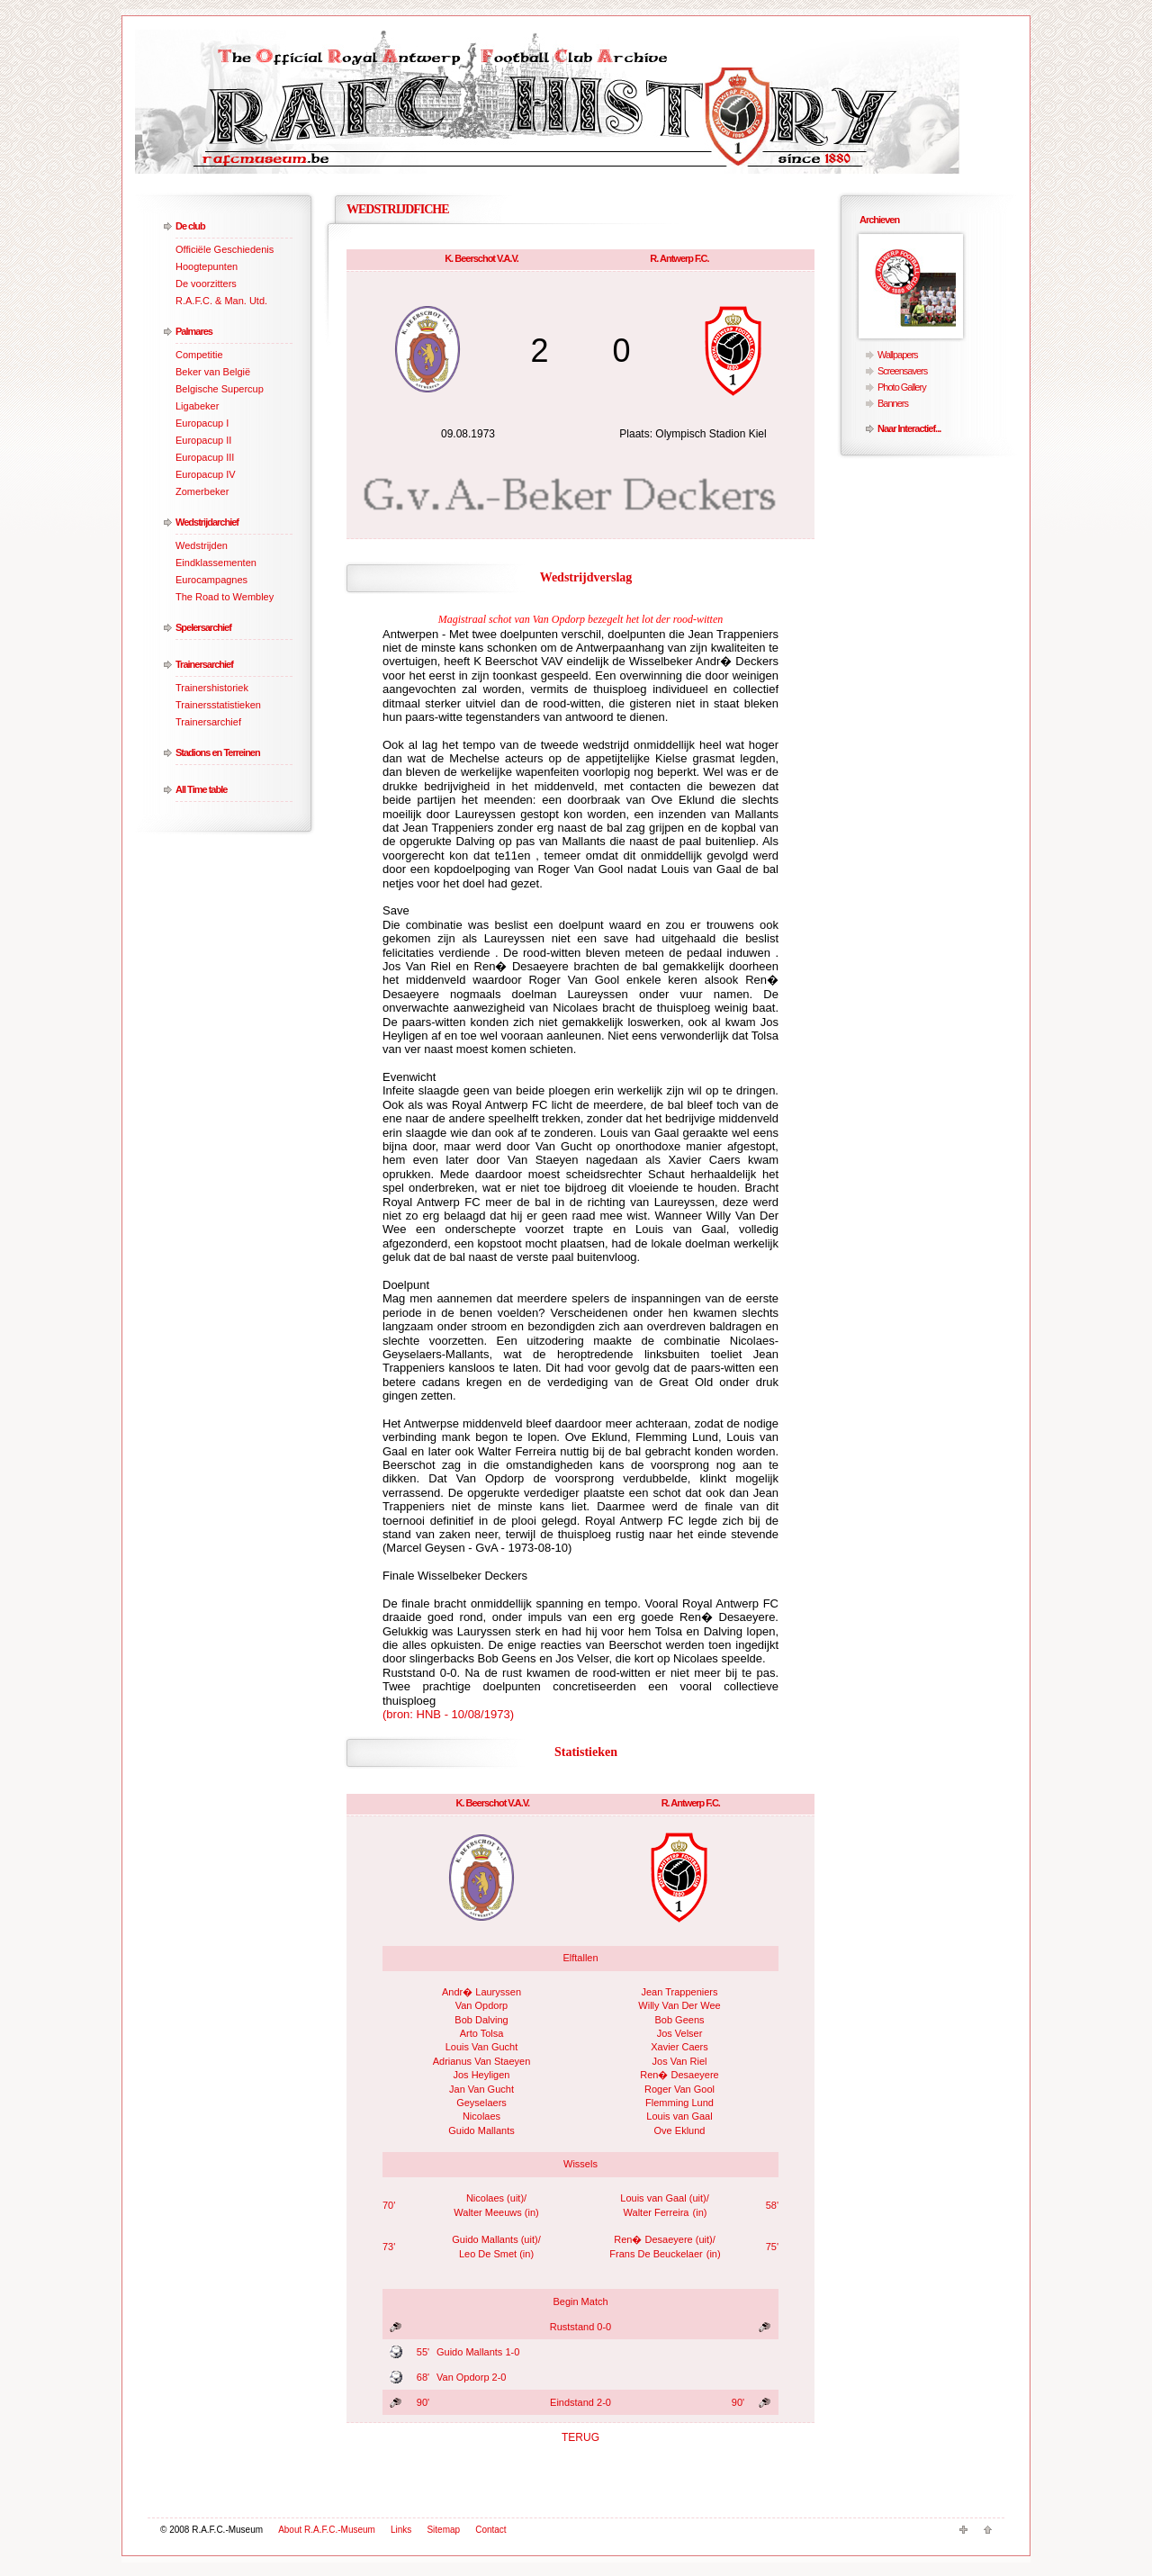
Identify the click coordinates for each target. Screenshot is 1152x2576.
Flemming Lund (679, 2102)
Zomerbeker (202, 491)
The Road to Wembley (225, 596)
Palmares (194, 331)
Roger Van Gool (679, 2089)
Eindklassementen (216, 562)
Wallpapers (898, 354)
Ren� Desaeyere (679, 2074)
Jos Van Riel (679, 2061)
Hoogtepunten (207, 266)
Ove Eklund (680, 2130)
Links (401, 2530)
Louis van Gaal (679, 2116)
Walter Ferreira (656, 2212)
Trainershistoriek (212, 687)
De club (190, 226)
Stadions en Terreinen (218, 752)
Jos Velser (680, 2033)
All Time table (201, 789)
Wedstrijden (202, 545)
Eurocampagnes (212, 579)
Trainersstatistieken (218, 704)
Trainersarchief (204, 664)
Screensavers (902, 370)
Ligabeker (197, 406)
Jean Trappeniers (680, 1991)
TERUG (580, 2437)
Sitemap (443, 2530)
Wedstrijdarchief (207, 522)
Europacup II (203, 440)
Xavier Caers (679, 2046)
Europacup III (205, 457)
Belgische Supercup (220, 388)
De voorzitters (206, 283)
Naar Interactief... (909, 428)
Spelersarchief (203, 627)
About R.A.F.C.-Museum (326, 2530)
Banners (893, 403)
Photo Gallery (902, 387)
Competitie (199, 354)
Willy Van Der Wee (679, 2005)
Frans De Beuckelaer (655, 2253)
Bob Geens (679, 2019)
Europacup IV (206, 474)
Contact (490, 2530)
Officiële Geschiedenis (225, 249)
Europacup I (202, 423)
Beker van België (213, 371)
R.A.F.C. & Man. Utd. (221, 300)
